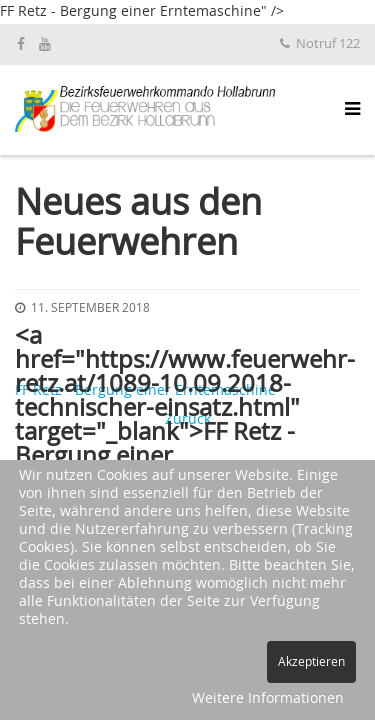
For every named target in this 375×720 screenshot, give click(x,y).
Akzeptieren (311, 662)
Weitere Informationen (268, 699)
